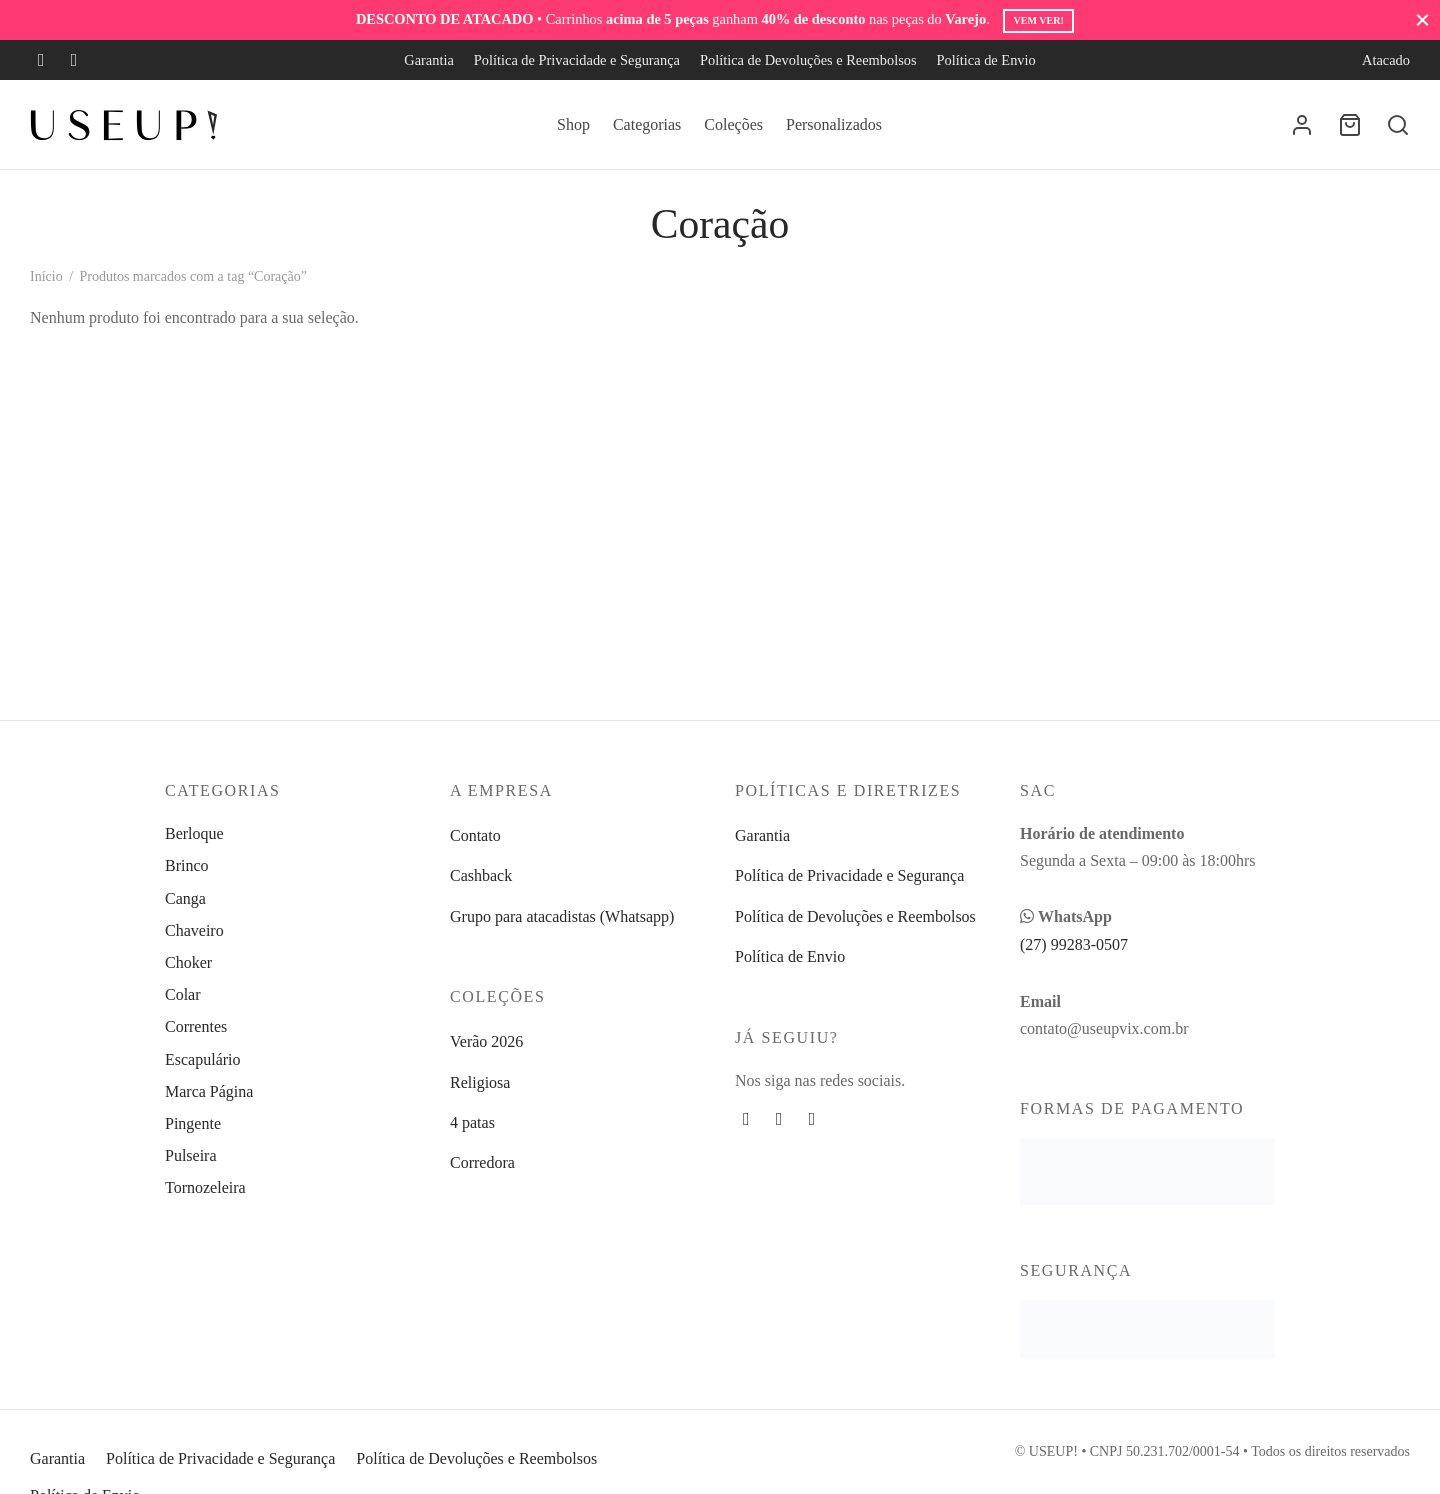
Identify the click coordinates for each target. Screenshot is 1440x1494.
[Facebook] (41, 60)
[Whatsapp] (812, 1119)
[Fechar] (1422, 19)
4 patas (472, 1122)
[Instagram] (74, 60)
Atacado (1386, 60)
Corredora (482, 1162)
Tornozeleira (205, 1187)
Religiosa (480, 1082)
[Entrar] (1302, 125)
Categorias (647, 124)
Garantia (429, 60)
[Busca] (1398, 125)
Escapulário (203, 1059)
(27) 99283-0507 (1074, 944)
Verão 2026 (486, 1041)
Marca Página (209, 1091)
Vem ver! (1038, 20)
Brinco (187, 865)
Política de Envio (986, 60)
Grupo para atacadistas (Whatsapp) (562, 916)
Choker (188, 962)
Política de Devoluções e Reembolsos (808, 60)
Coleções (733, 124)
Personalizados (834, 124)
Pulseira (191, 1155)
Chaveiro (194, 930)
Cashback (481, 875)
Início (46, 276)
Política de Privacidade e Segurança (577, 60)
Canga (185, 898)
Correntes (196, 1026)
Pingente (193, 1123)
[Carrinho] (1350, 125)
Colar (183, 994)
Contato (475, 835)
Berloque (194, 833)
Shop (573, 124)
